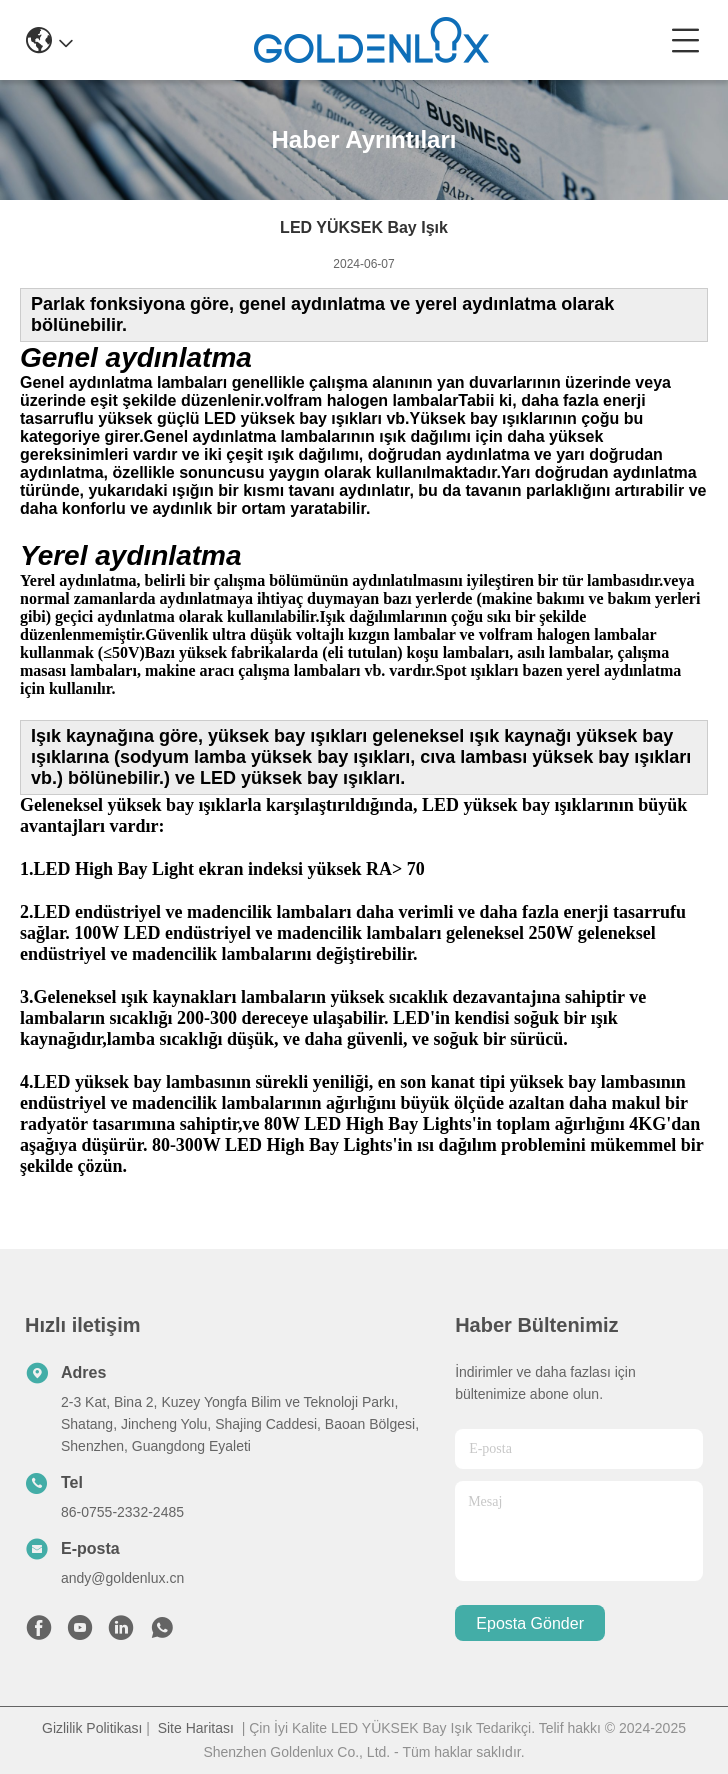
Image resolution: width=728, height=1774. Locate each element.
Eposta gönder (530, 1623)
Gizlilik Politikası (92, 1728)
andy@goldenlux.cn (122, 1578)
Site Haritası (196, 1728)
